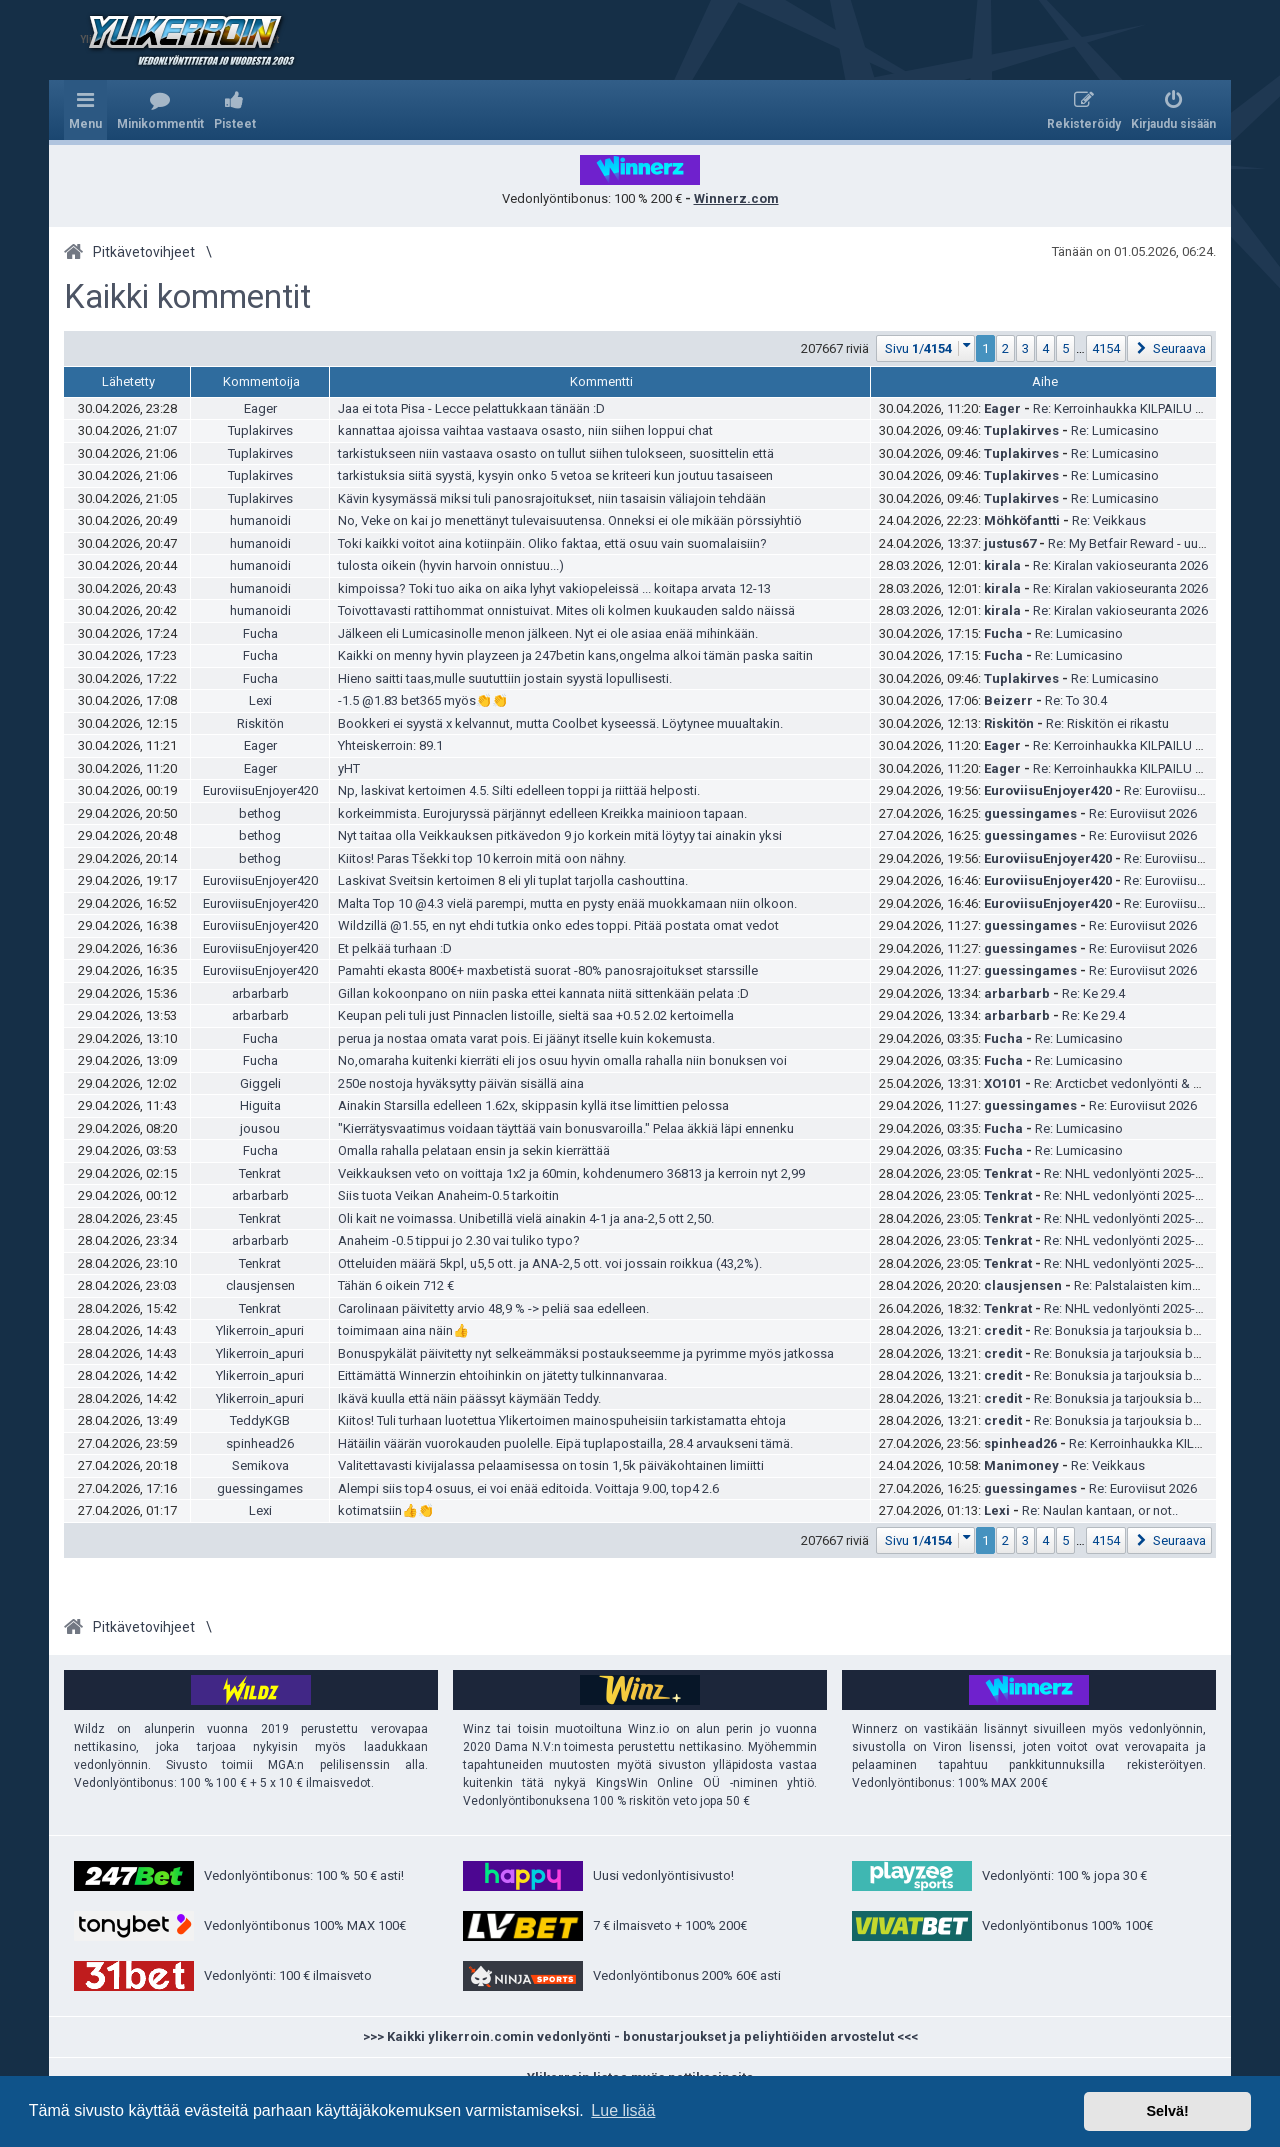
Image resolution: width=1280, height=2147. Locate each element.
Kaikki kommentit (187, 297)
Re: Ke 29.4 (1093, 993)
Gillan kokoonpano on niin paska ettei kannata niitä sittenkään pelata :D (543, 993)
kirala (1002, 565)
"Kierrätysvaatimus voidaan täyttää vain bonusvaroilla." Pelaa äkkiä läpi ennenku (566, 1128)
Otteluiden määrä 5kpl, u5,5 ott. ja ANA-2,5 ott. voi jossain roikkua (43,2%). (550, 1263)
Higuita (260, 1105)
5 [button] (1065, 348)
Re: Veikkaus (1109, 520)
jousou (260, 1128)
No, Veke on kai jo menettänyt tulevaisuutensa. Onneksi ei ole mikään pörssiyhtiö (570, 520)
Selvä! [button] (1167, 2111)
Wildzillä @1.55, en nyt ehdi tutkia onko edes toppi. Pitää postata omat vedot (558, 925)
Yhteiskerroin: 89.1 (390, 745)
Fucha (260, 633)
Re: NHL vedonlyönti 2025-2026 (1133, 1173)
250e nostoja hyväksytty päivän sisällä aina (461, 1083)
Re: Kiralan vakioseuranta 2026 (1120, 565)
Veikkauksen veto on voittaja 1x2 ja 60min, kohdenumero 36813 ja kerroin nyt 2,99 (571, 1173)
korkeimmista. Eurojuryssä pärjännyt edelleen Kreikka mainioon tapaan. (542, 813)
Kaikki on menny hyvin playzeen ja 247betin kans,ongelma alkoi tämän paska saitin (575, 655)
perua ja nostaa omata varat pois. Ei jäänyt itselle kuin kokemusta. (526, 1038)
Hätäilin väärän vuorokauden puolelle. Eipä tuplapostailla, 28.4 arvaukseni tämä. (565, 1443)
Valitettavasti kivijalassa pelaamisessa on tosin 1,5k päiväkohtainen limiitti (551, 1465)
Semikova (260, 1465)
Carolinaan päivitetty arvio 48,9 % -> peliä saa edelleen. (493, 1308)
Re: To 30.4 (1076, 700)
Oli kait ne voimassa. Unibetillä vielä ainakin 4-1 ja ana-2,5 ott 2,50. (526, 1218)
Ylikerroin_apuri (260, 1330)
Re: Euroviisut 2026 (1178, 790)
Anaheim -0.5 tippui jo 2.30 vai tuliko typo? (459, 1240)
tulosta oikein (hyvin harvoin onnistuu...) (451, 565)
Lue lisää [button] (623, 2110)
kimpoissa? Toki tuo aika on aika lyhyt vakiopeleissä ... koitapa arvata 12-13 (554, 588)
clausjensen (260, 1285)
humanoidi (260, 520)
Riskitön (260, 723)
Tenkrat (260, 1173)
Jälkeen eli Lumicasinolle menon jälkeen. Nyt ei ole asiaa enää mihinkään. (548, 633)
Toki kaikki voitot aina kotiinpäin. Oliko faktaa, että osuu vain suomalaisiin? (552, 543)
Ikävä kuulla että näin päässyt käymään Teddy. (469, 1398)
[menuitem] (160, 110)
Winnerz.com (736, 198)
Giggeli (260, 1083)
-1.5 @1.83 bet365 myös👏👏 (423, 700)
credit (1003, 1330)
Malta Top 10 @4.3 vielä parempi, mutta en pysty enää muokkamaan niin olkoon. (567, 903)
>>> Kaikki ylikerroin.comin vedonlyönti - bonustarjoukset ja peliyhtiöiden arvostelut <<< (640, 2036)
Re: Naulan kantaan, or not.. (1100, 1510)
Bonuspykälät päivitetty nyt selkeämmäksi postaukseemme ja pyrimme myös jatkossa (586, 1353)
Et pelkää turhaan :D (395, 948)
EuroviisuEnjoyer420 (260, 790)
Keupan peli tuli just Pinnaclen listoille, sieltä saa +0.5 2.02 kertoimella (536, 1015)
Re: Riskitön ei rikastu (1107, 723)
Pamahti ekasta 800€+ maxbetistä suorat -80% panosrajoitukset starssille (548, 970)
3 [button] (1025, 348)
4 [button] (1045, 348)
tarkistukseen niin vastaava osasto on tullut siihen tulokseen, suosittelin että (556, 453)
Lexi (260, 700)
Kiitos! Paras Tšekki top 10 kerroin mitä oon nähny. (482, 858)
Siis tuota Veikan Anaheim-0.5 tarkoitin (448, 1195)
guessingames (1030, 813)
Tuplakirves (260, 430)
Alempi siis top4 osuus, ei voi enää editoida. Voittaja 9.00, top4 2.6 (528, 1488)
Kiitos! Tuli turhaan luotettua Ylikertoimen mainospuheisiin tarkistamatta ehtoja (562, 1420)
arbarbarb (260, 993)
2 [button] (1005, 348)
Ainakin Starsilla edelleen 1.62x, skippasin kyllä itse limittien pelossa (533, 1105)
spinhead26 (260, 1443)
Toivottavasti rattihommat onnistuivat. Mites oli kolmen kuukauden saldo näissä (566, 610)
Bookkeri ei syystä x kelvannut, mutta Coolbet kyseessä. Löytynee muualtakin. (560, 723)
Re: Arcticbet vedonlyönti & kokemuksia (1149, 1083)
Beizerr (1008, 700)
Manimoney (1021, 1465)
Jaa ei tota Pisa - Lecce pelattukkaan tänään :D (471, 408)
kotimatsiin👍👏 (386, 1510)
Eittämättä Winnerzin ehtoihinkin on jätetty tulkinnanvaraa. (502, 1375)
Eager (260, 408)
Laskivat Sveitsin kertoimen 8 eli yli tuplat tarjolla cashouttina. (513, 880)
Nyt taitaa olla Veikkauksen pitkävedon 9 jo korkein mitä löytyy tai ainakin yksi (560, 835)
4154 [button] (1106, 348)
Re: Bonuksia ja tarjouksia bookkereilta (1146, 1330)
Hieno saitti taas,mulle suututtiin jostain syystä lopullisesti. (505, 678)
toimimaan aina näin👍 (403, 1330)
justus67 (1010, 543)
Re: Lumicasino (1115, 430)
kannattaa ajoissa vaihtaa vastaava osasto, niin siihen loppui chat (525, 430)
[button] (926, 348)
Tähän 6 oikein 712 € (396, 1285)
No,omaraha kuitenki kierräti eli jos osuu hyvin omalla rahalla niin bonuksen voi (562, 1060)
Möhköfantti (1022, 520)
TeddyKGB (260, 1420)
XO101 (1003, 1083)
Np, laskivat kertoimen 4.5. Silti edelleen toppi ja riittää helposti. (519, 790)
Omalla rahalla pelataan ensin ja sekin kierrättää (474, 1150)
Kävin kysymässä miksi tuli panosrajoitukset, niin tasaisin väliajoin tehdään (552, 498)
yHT (349, 768)
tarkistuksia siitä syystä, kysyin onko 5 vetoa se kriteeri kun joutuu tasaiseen (555, 475)
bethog (260, 813)
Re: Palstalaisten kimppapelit (1157, 1285)
